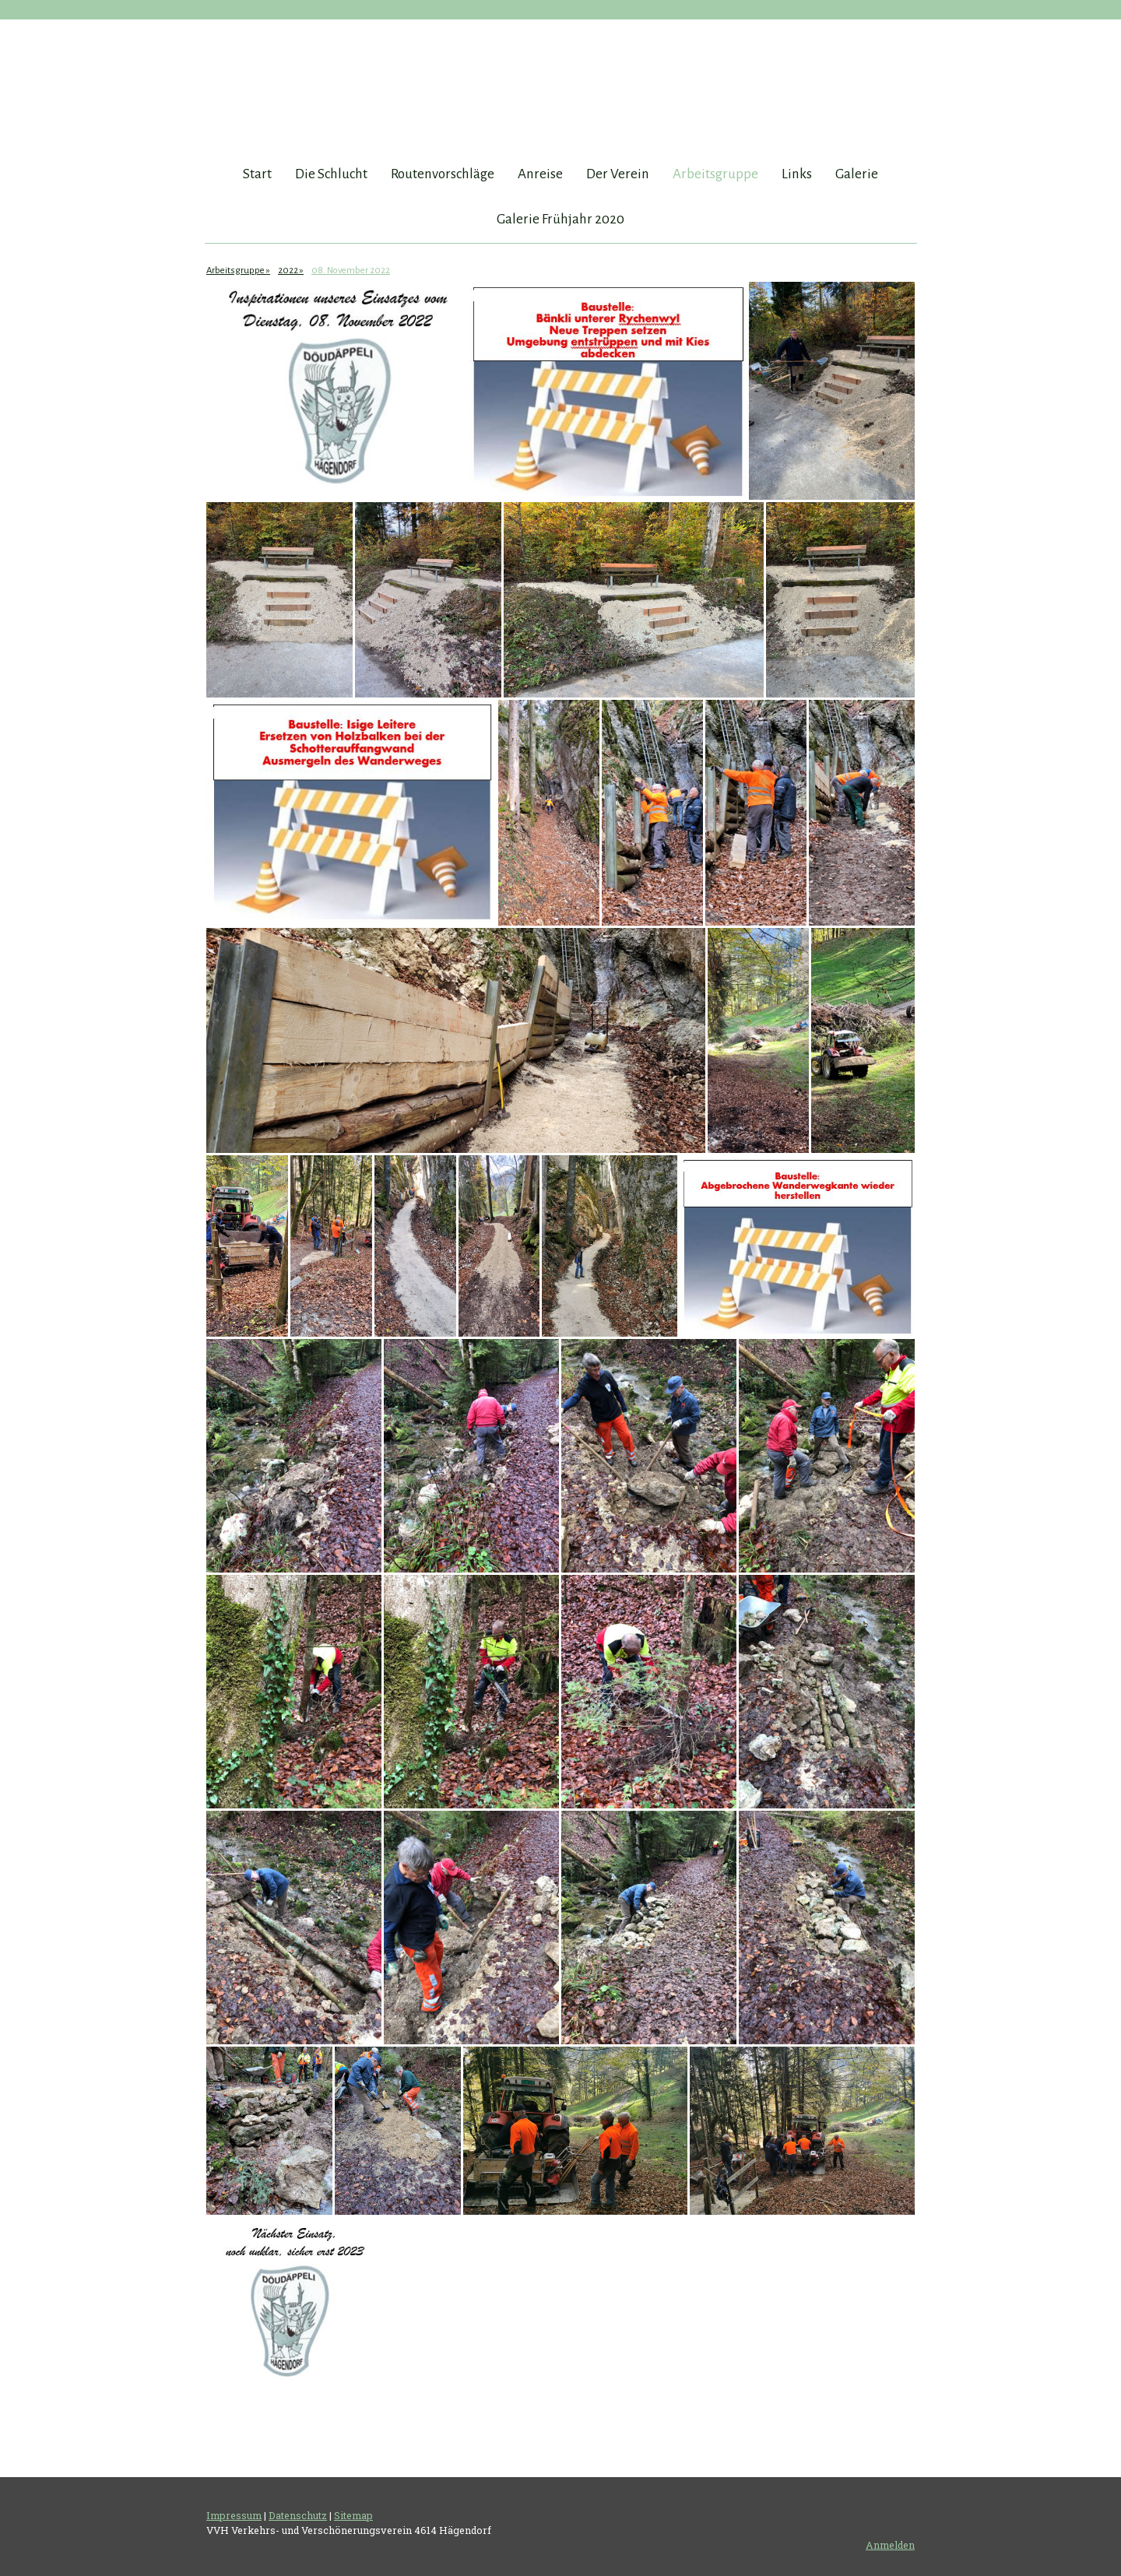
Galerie (856, 174)
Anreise (540, 174)
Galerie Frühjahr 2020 (560, 219)
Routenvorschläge (442, 174)
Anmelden (890, 2545)
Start (257, 174)
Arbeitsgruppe (715, 174)
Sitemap (353, 2515)
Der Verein (617, 174)
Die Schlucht (331, 174)
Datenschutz (298, 2515)
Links (797, 174)
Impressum (234, 2515)
